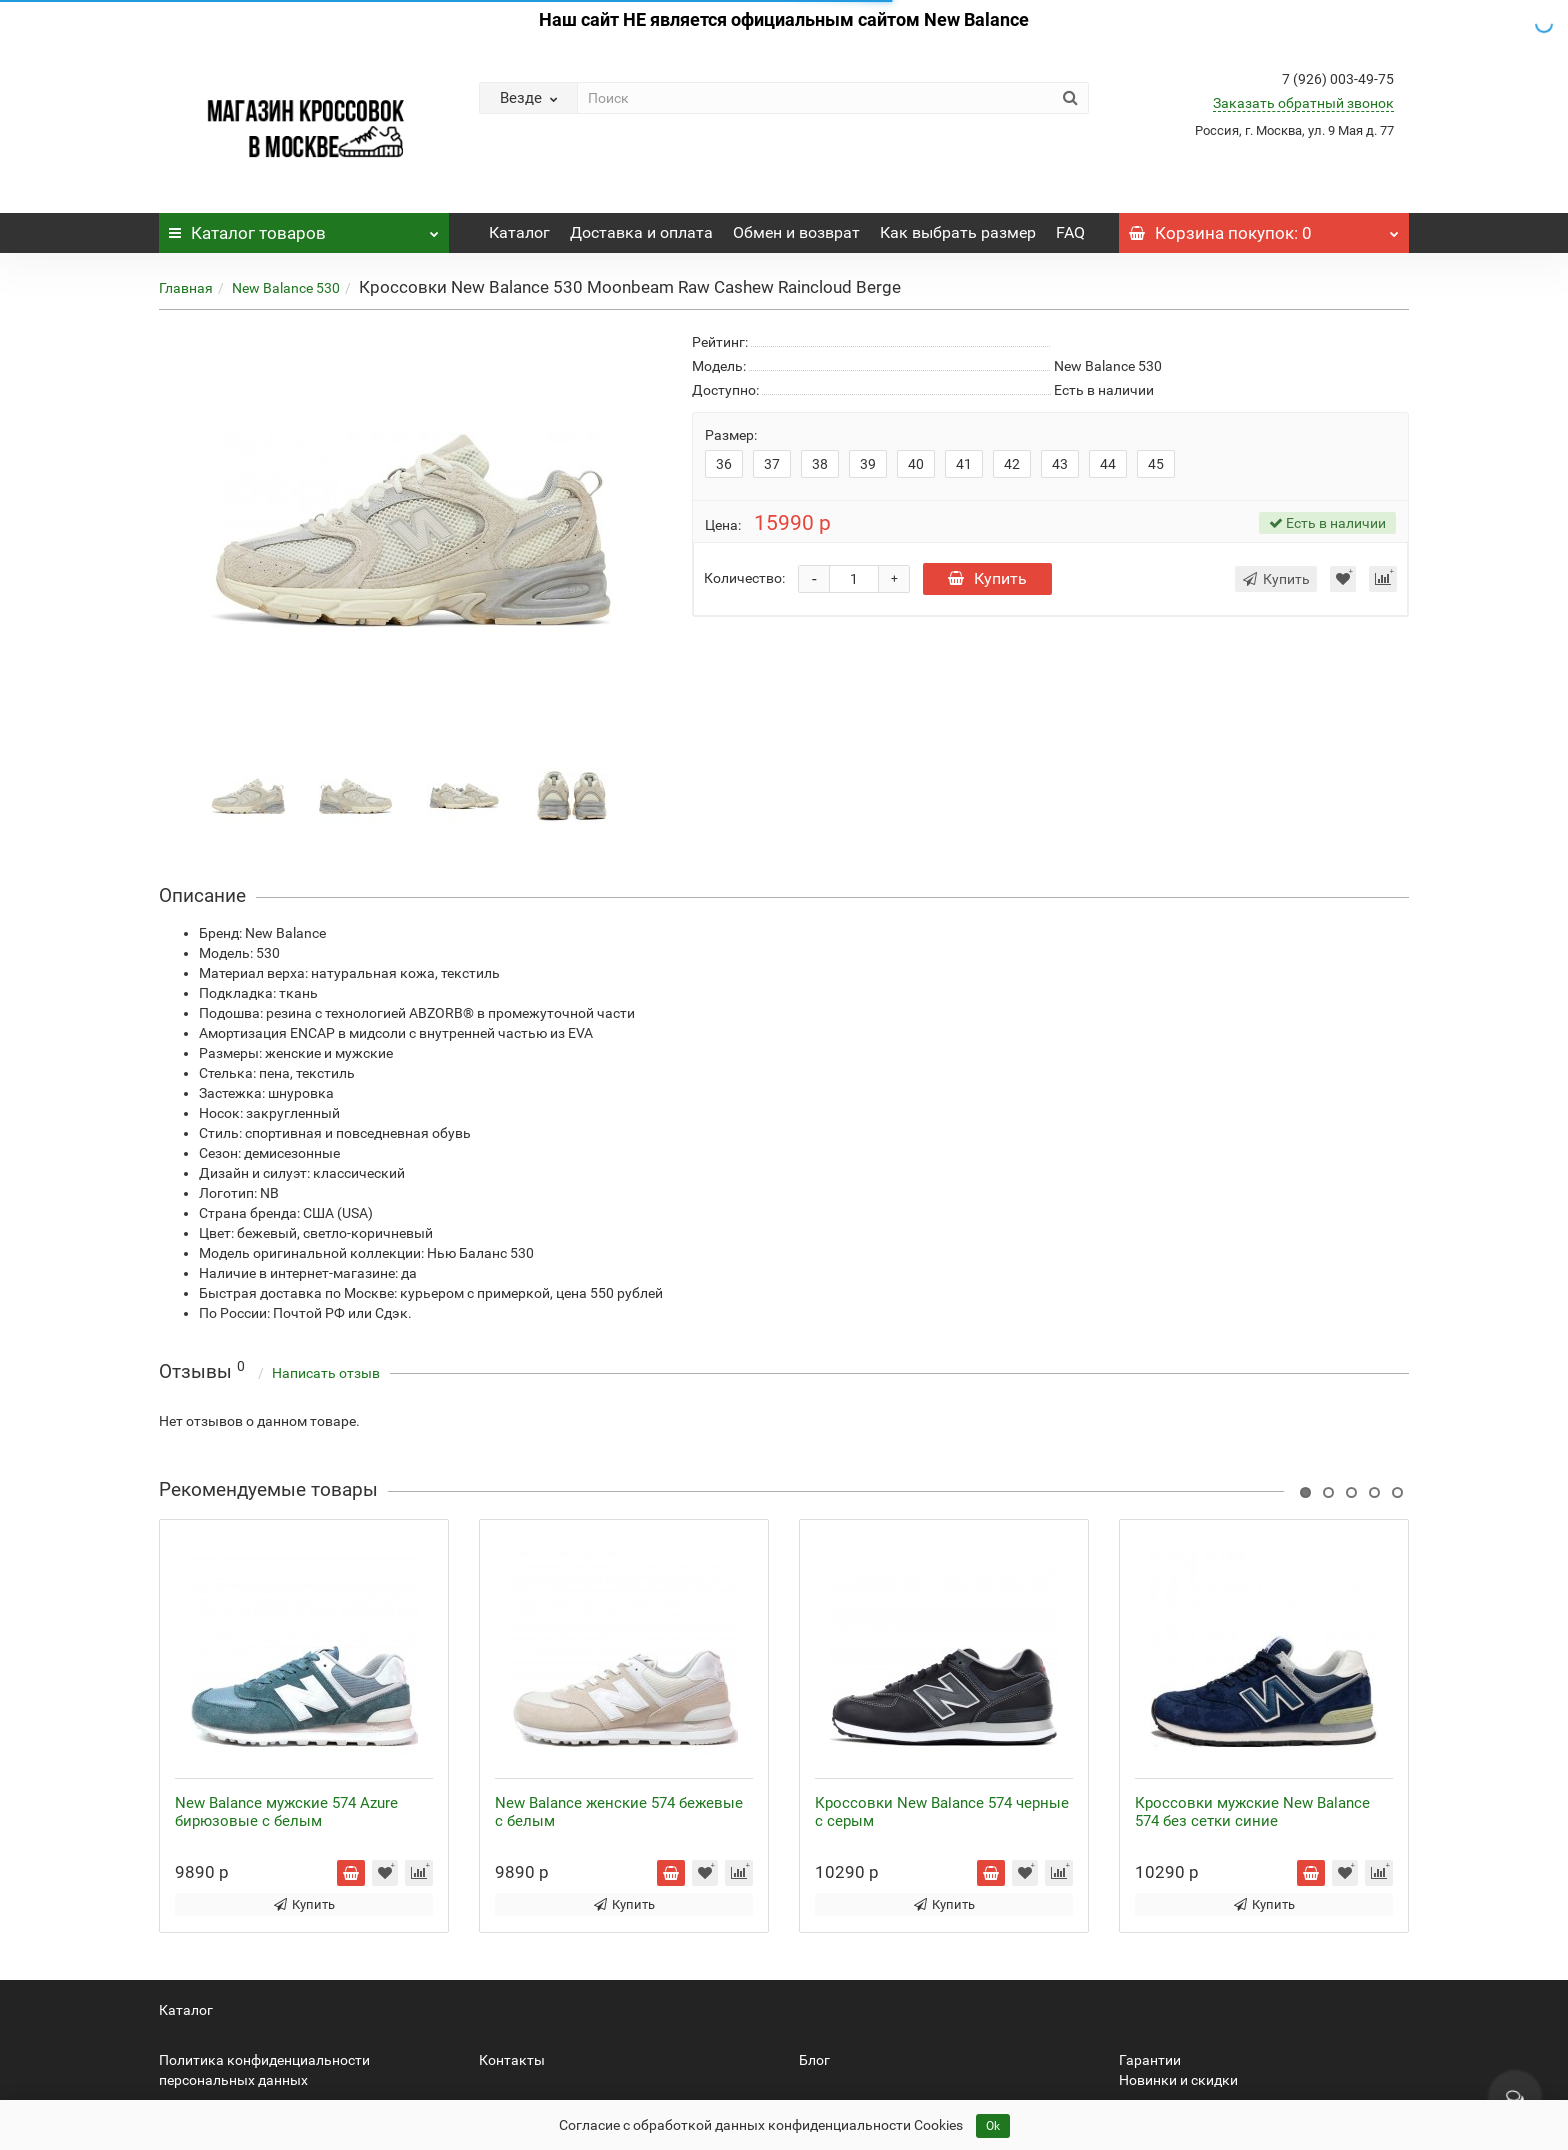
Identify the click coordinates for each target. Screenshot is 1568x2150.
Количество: (744, 578)
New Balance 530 (286, 288)
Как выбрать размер (958, 232)
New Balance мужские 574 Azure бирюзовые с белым (286, 1812)
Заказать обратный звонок (1303, 103)
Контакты (512, 2060)
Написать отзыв (326, 1373)
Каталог (304, 228)
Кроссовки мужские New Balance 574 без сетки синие (1252, 1812)
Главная (186, 288)
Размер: (731, 435)
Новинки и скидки (1178, 2080)
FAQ (1070, 232)
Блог (814, 2060)
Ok (993, 2126)
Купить (987, 578)
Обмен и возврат (796, 232)
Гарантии (1150, 2060)
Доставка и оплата (641, 232)
